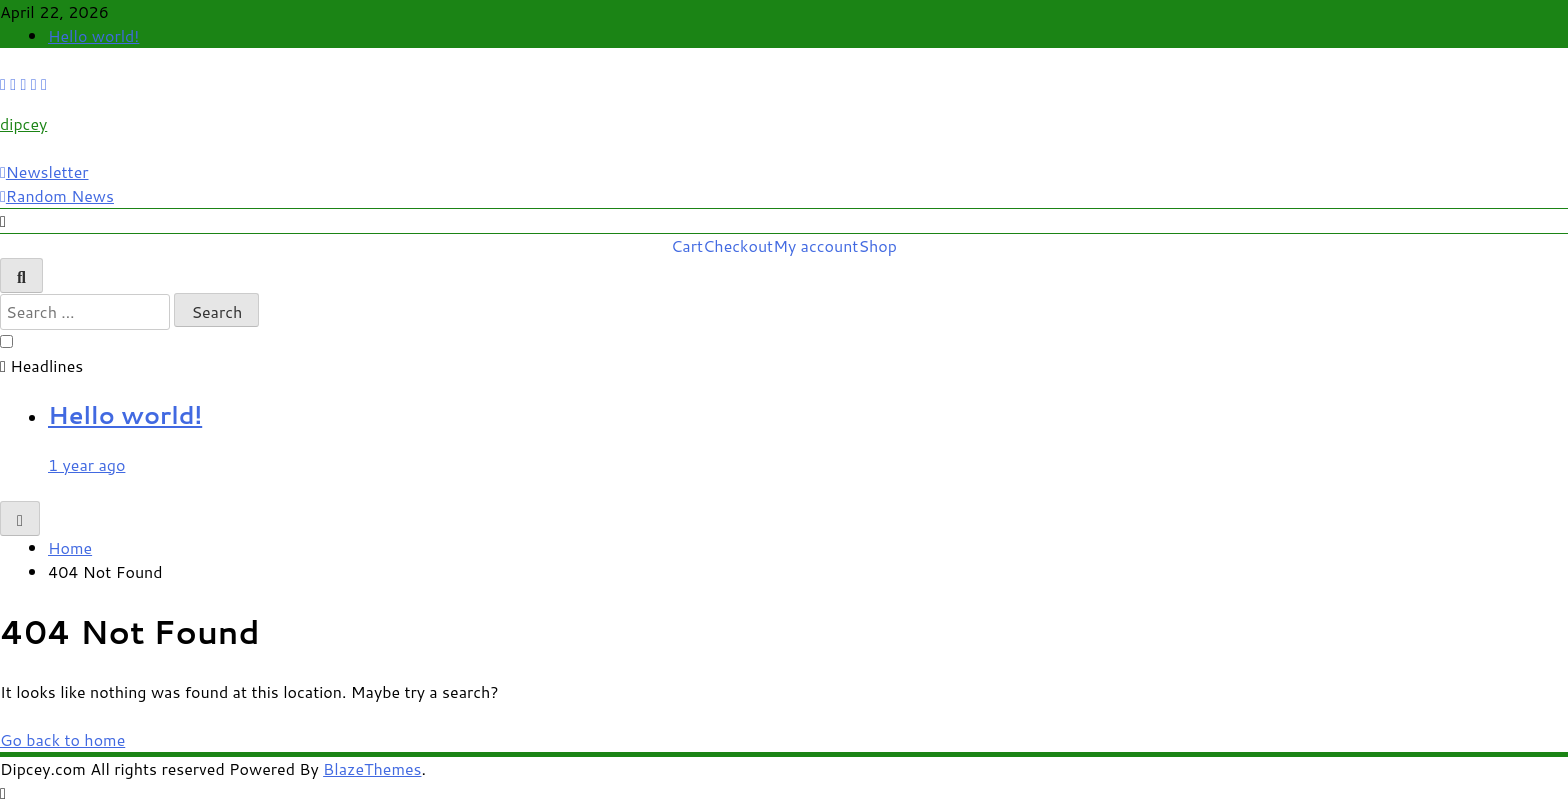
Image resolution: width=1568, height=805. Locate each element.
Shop (877, 245)
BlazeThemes (372, 768)
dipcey (23, 123)
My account (815, 245)
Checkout (738, 245)
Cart (687, 245)
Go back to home (62, 739)
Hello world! (93, 35)
